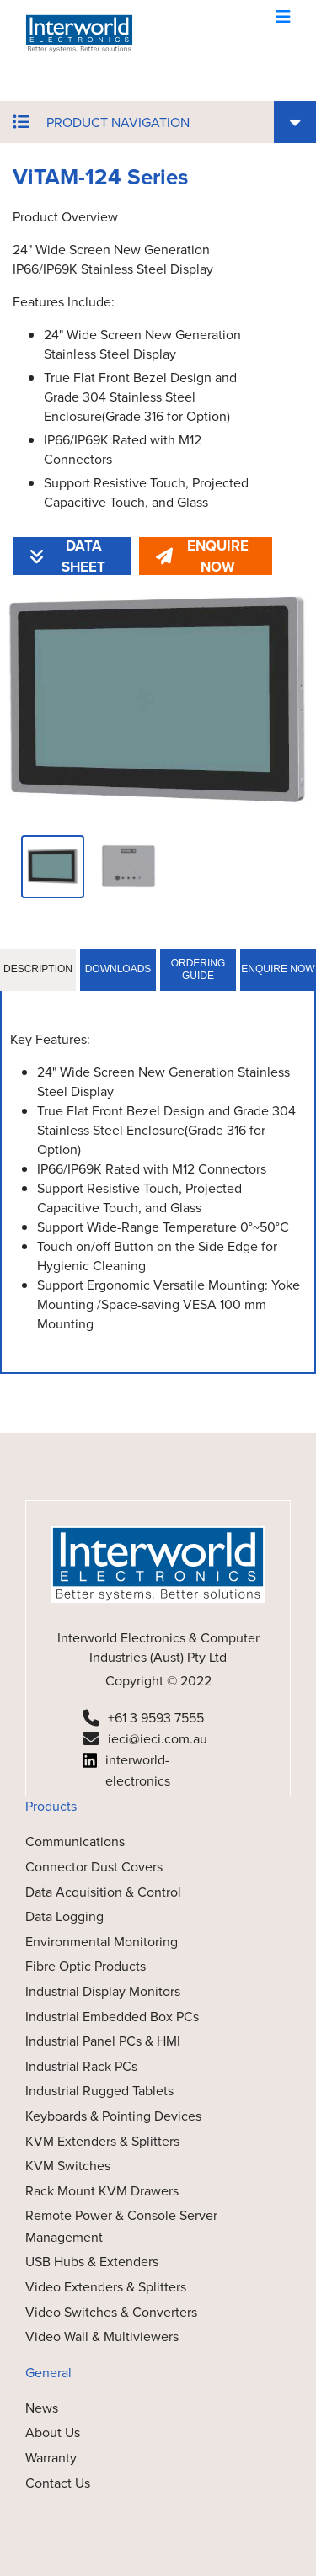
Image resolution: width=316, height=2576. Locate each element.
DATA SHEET (67, 556)
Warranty (51, 2457)
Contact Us (57, 2483)
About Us (52, 2432)
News (41, 2408)
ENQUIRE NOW (202, 556)
